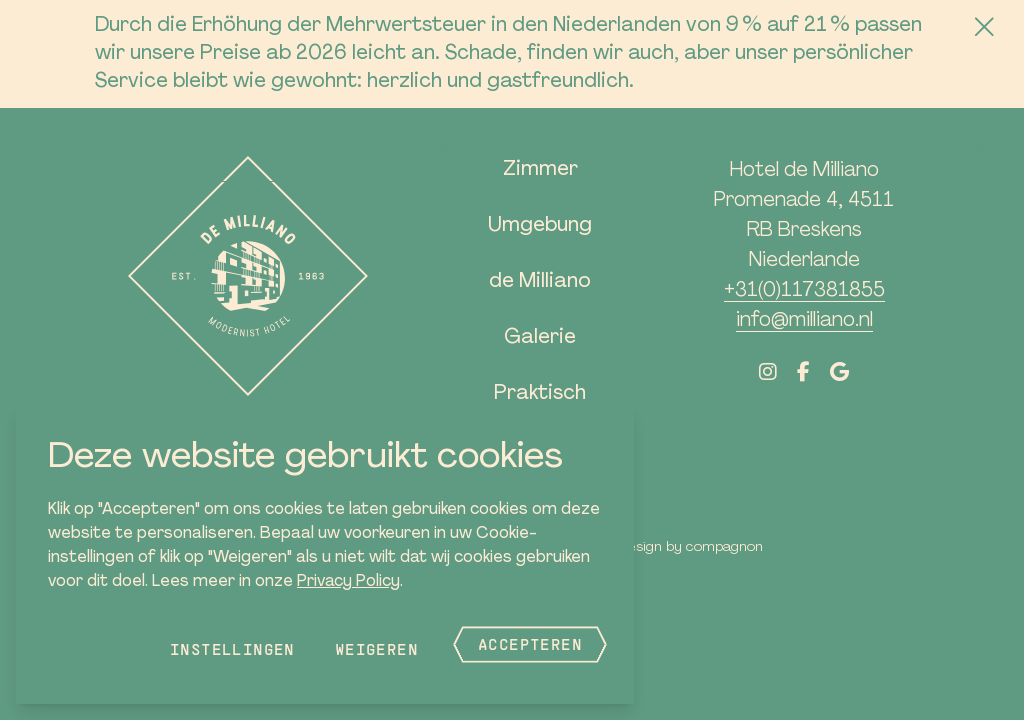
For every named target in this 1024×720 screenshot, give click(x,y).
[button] (45, 144)
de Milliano (540, 282)
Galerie (540, 338)
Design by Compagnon (691, 547)
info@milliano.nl (804, 321)
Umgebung (540, 226)
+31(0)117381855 (804, 291)
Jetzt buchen (921, 144)
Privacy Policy (348, 582)
